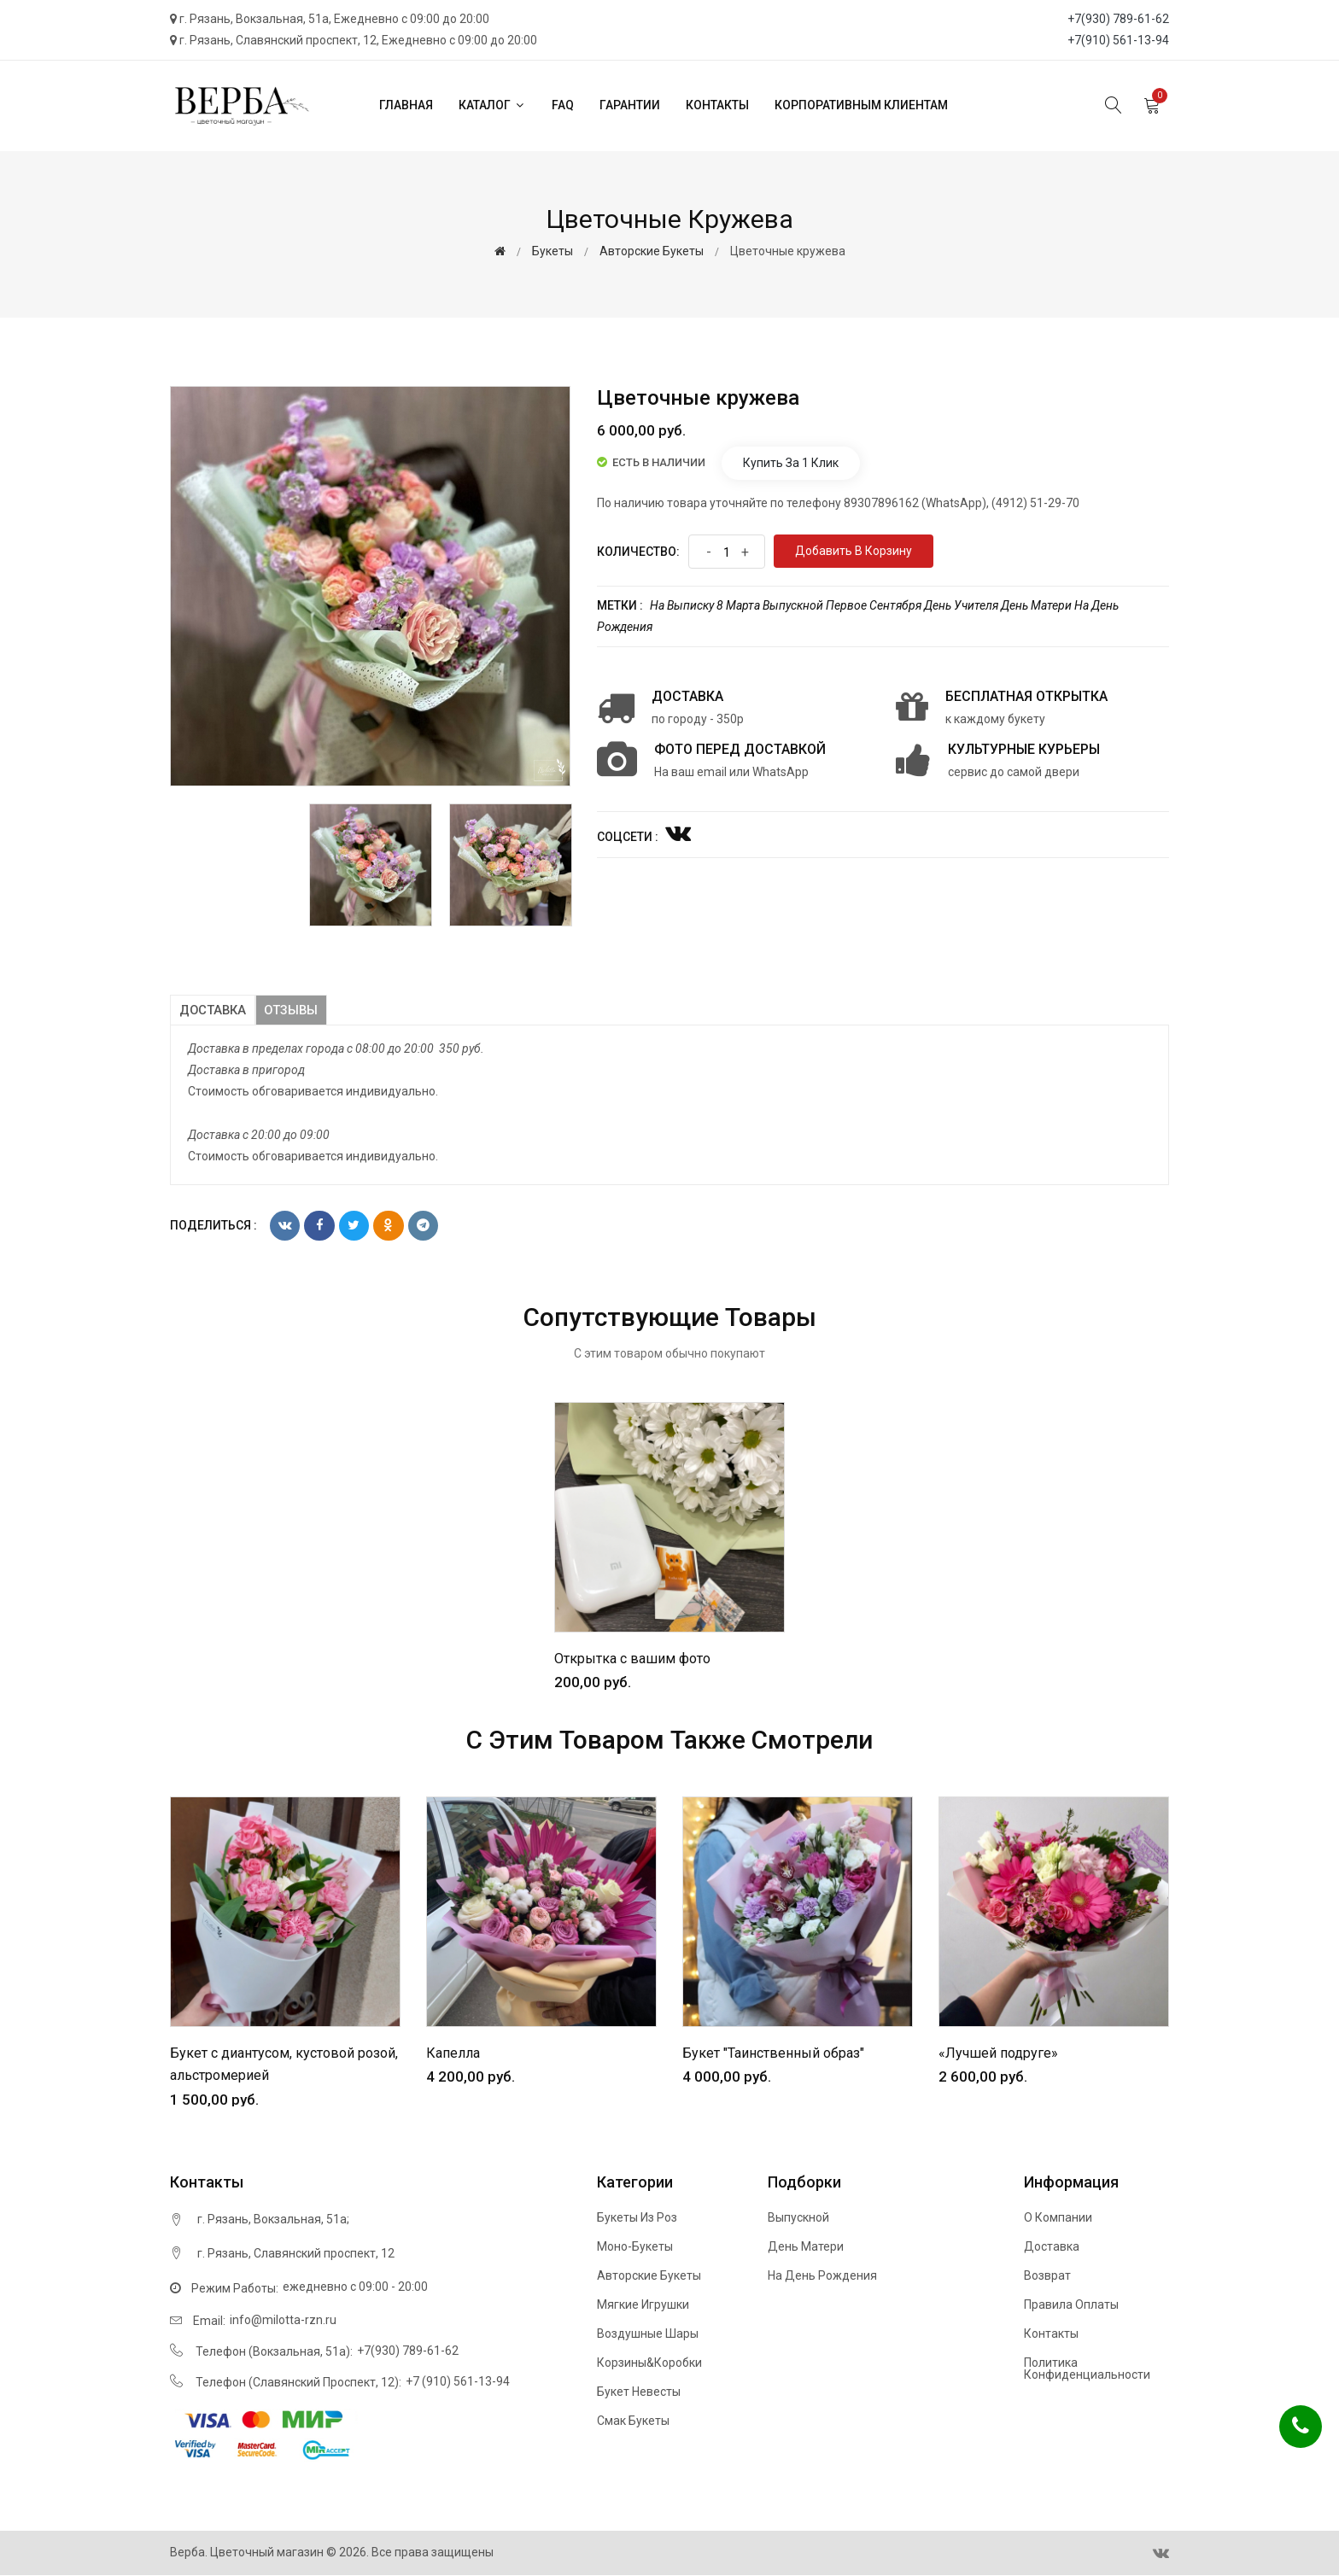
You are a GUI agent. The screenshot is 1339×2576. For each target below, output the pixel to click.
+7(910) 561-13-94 (1118, 40)
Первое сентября (873, 605)
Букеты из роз (637, 2218)
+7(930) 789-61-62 (1118, 19)
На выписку (682, 605)
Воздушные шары (648, 2334)
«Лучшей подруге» (998, 2053)
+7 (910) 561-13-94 (458, 2381)
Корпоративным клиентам (861, 105)
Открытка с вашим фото (632, 1659)
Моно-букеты (635, 2247)
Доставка (213, 1010)
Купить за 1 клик (791, 463)
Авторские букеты (651, 251)
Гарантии (629, 105)
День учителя (961, 605)
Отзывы (294, 1010)
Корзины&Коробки (649, 2363)
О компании (1058, 2218)
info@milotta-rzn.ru (283, 2320)
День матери (1036, 605)
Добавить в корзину (853, 551)
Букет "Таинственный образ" (773, 2053)
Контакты (717, 105)
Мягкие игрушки (643, 2305)
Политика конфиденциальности (1087, 2369)
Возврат (1047, 2276)
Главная (406, 105)
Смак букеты (633, 2421)
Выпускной (793, 605)
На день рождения (822, 2276)
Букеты (552, 251)
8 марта (738, 605)
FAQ (563, 105)
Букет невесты (639, 2392)
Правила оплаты (1071, 2305)
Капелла (453, 2053)
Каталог (492, 105)
